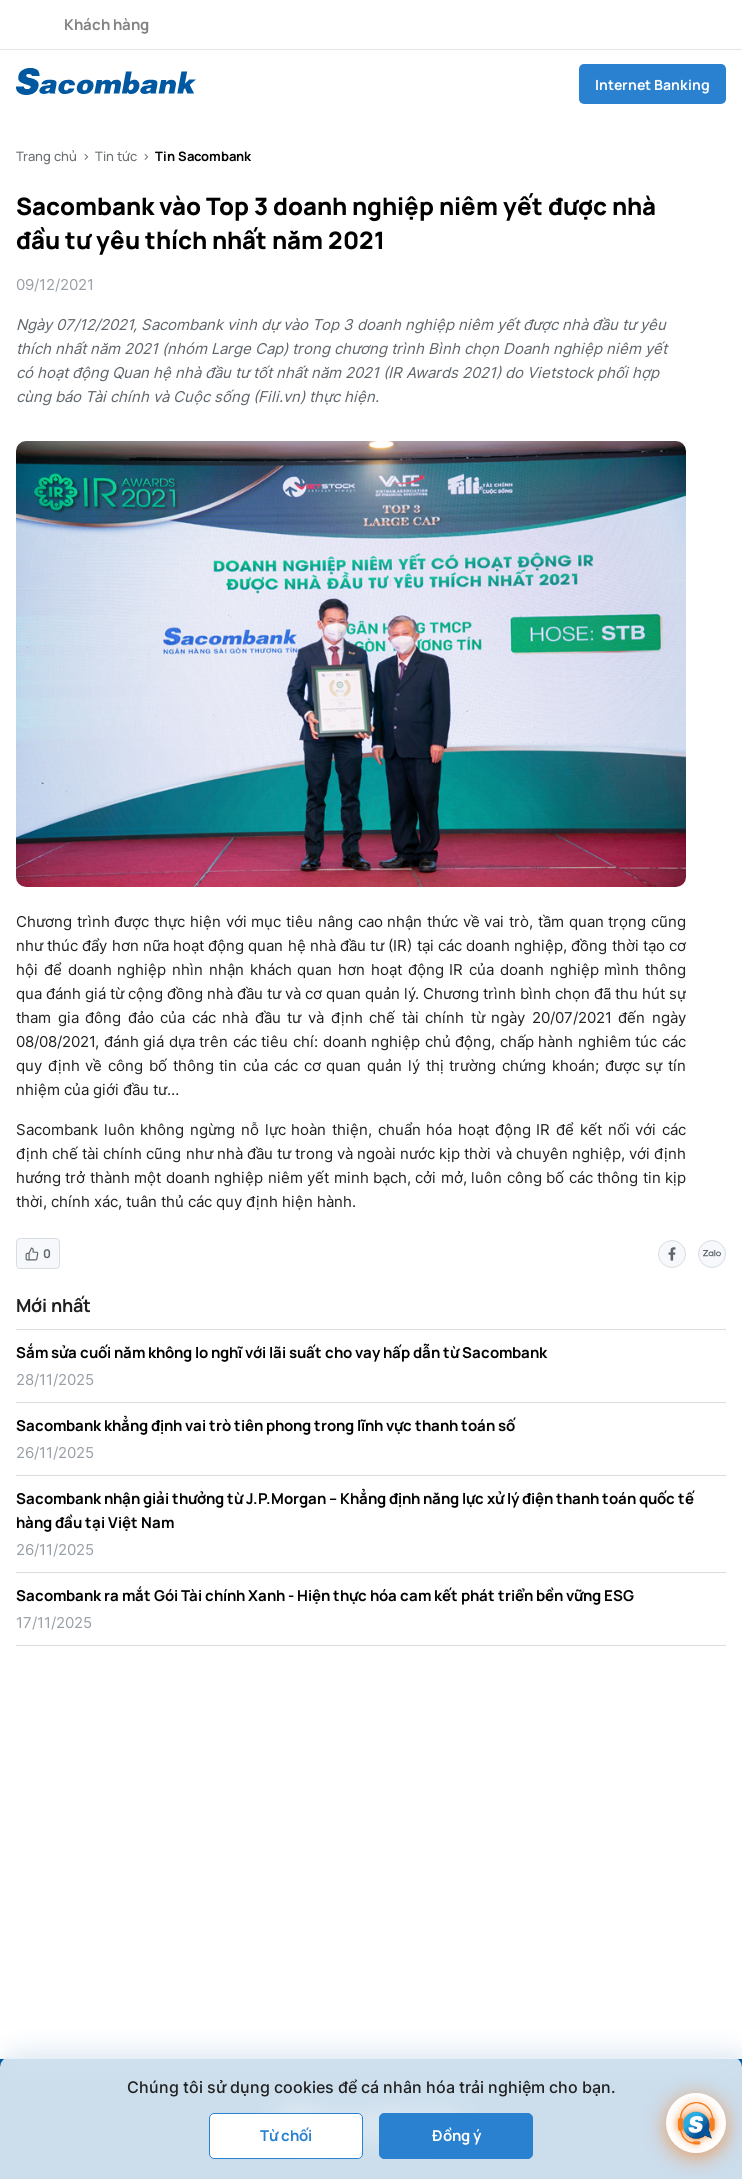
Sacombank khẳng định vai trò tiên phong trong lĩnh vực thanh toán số (265, 1425)
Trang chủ (46, 156)
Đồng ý (456, 2135)
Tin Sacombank (203, 156)
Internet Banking (652, 84)
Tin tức (116, 156)
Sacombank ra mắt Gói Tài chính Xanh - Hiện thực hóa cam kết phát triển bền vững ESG (325, 1595)
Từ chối (286, 2135)
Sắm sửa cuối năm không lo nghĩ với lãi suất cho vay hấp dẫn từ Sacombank (281, 1352)
